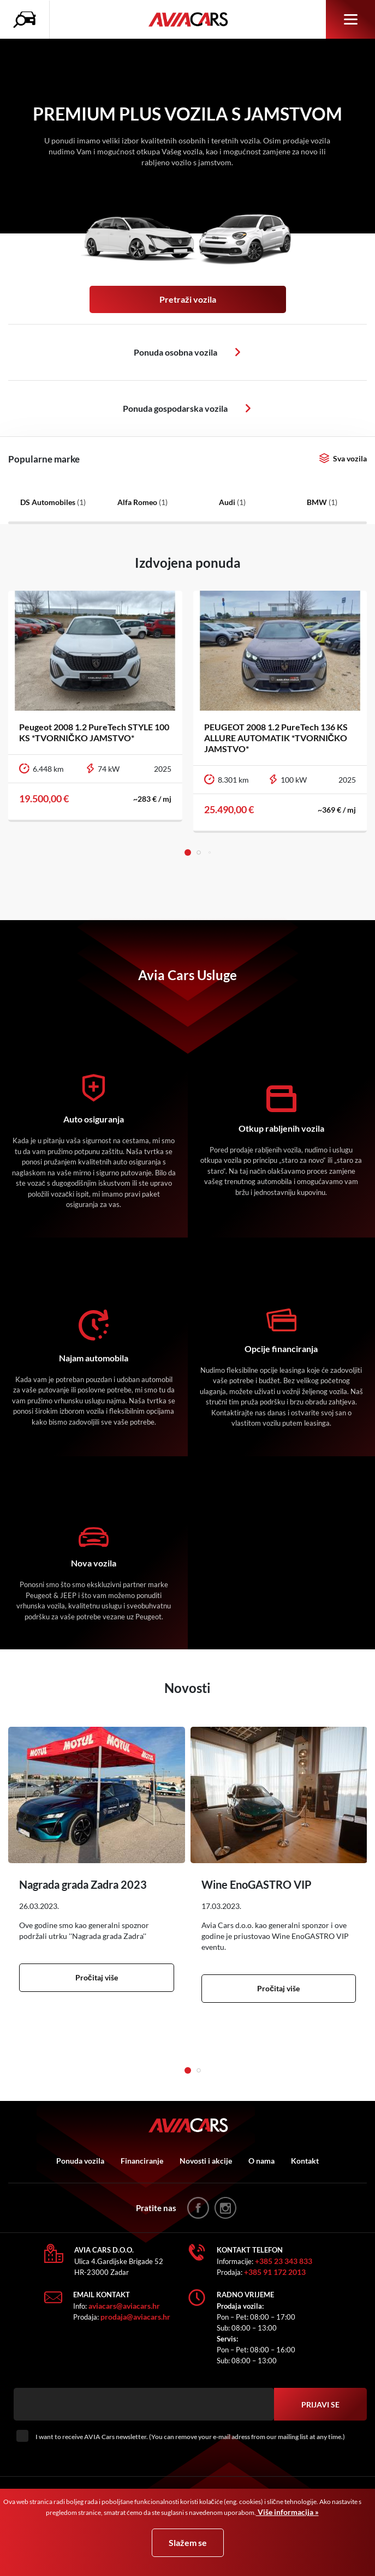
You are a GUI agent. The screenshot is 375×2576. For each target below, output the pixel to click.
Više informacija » (287, 2512)
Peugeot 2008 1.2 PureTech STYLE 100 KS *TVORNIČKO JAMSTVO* (94, 732)
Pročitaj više (96, 1977)
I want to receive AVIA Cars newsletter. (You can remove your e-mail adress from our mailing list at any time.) (190, 2437)
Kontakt (305, 2160)
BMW (322, 502)
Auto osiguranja (93, 1119)
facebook (198, 2208)
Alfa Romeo (142, 502)
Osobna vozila (238, 352)
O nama (261, 2160)
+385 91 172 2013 (275, 2272)
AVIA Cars (188, 20)
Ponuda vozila (80, 2160)
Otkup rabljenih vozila (281, 1128)
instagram (225, 2208)
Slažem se (188, 2542)
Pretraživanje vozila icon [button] (27, 20)
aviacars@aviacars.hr (124, 2305)
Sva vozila (350, 458)
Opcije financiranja (281, 1348)
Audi (232, 502)
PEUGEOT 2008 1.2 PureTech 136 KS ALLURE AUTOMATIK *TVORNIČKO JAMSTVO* (276, 738)
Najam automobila (93, 1358)
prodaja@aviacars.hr (135, 2316)
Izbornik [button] (351, 19)
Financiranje (142, 2160)
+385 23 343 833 (283, 2261)
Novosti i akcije (206, 2160)
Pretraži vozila (187, 299)
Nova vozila (93, 1563)
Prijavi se (320, 2404)
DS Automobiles (53, 502)
